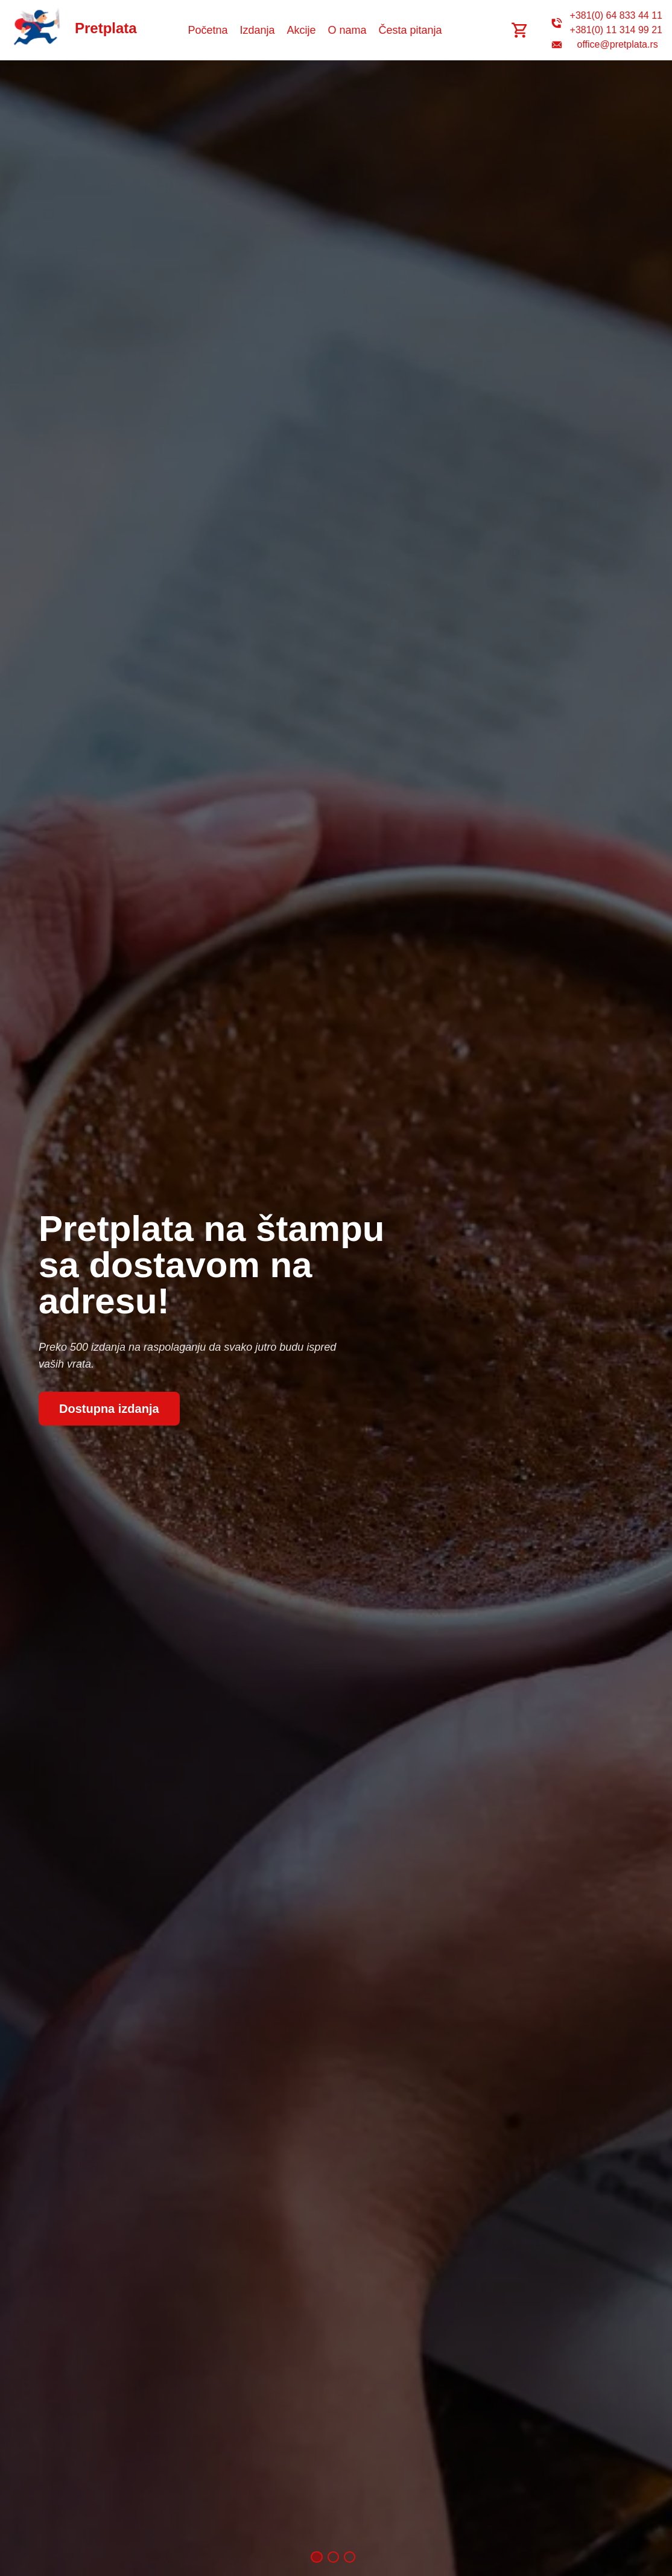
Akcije (301, 30)
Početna (207, 30)
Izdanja (256, 30)
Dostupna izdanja (109, 1408)
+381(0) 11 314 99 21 (616, 30)
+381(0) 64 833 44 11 (616, 15)
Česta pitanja (410, 30)
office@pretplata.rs (617, 44)
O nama (347, 30)
